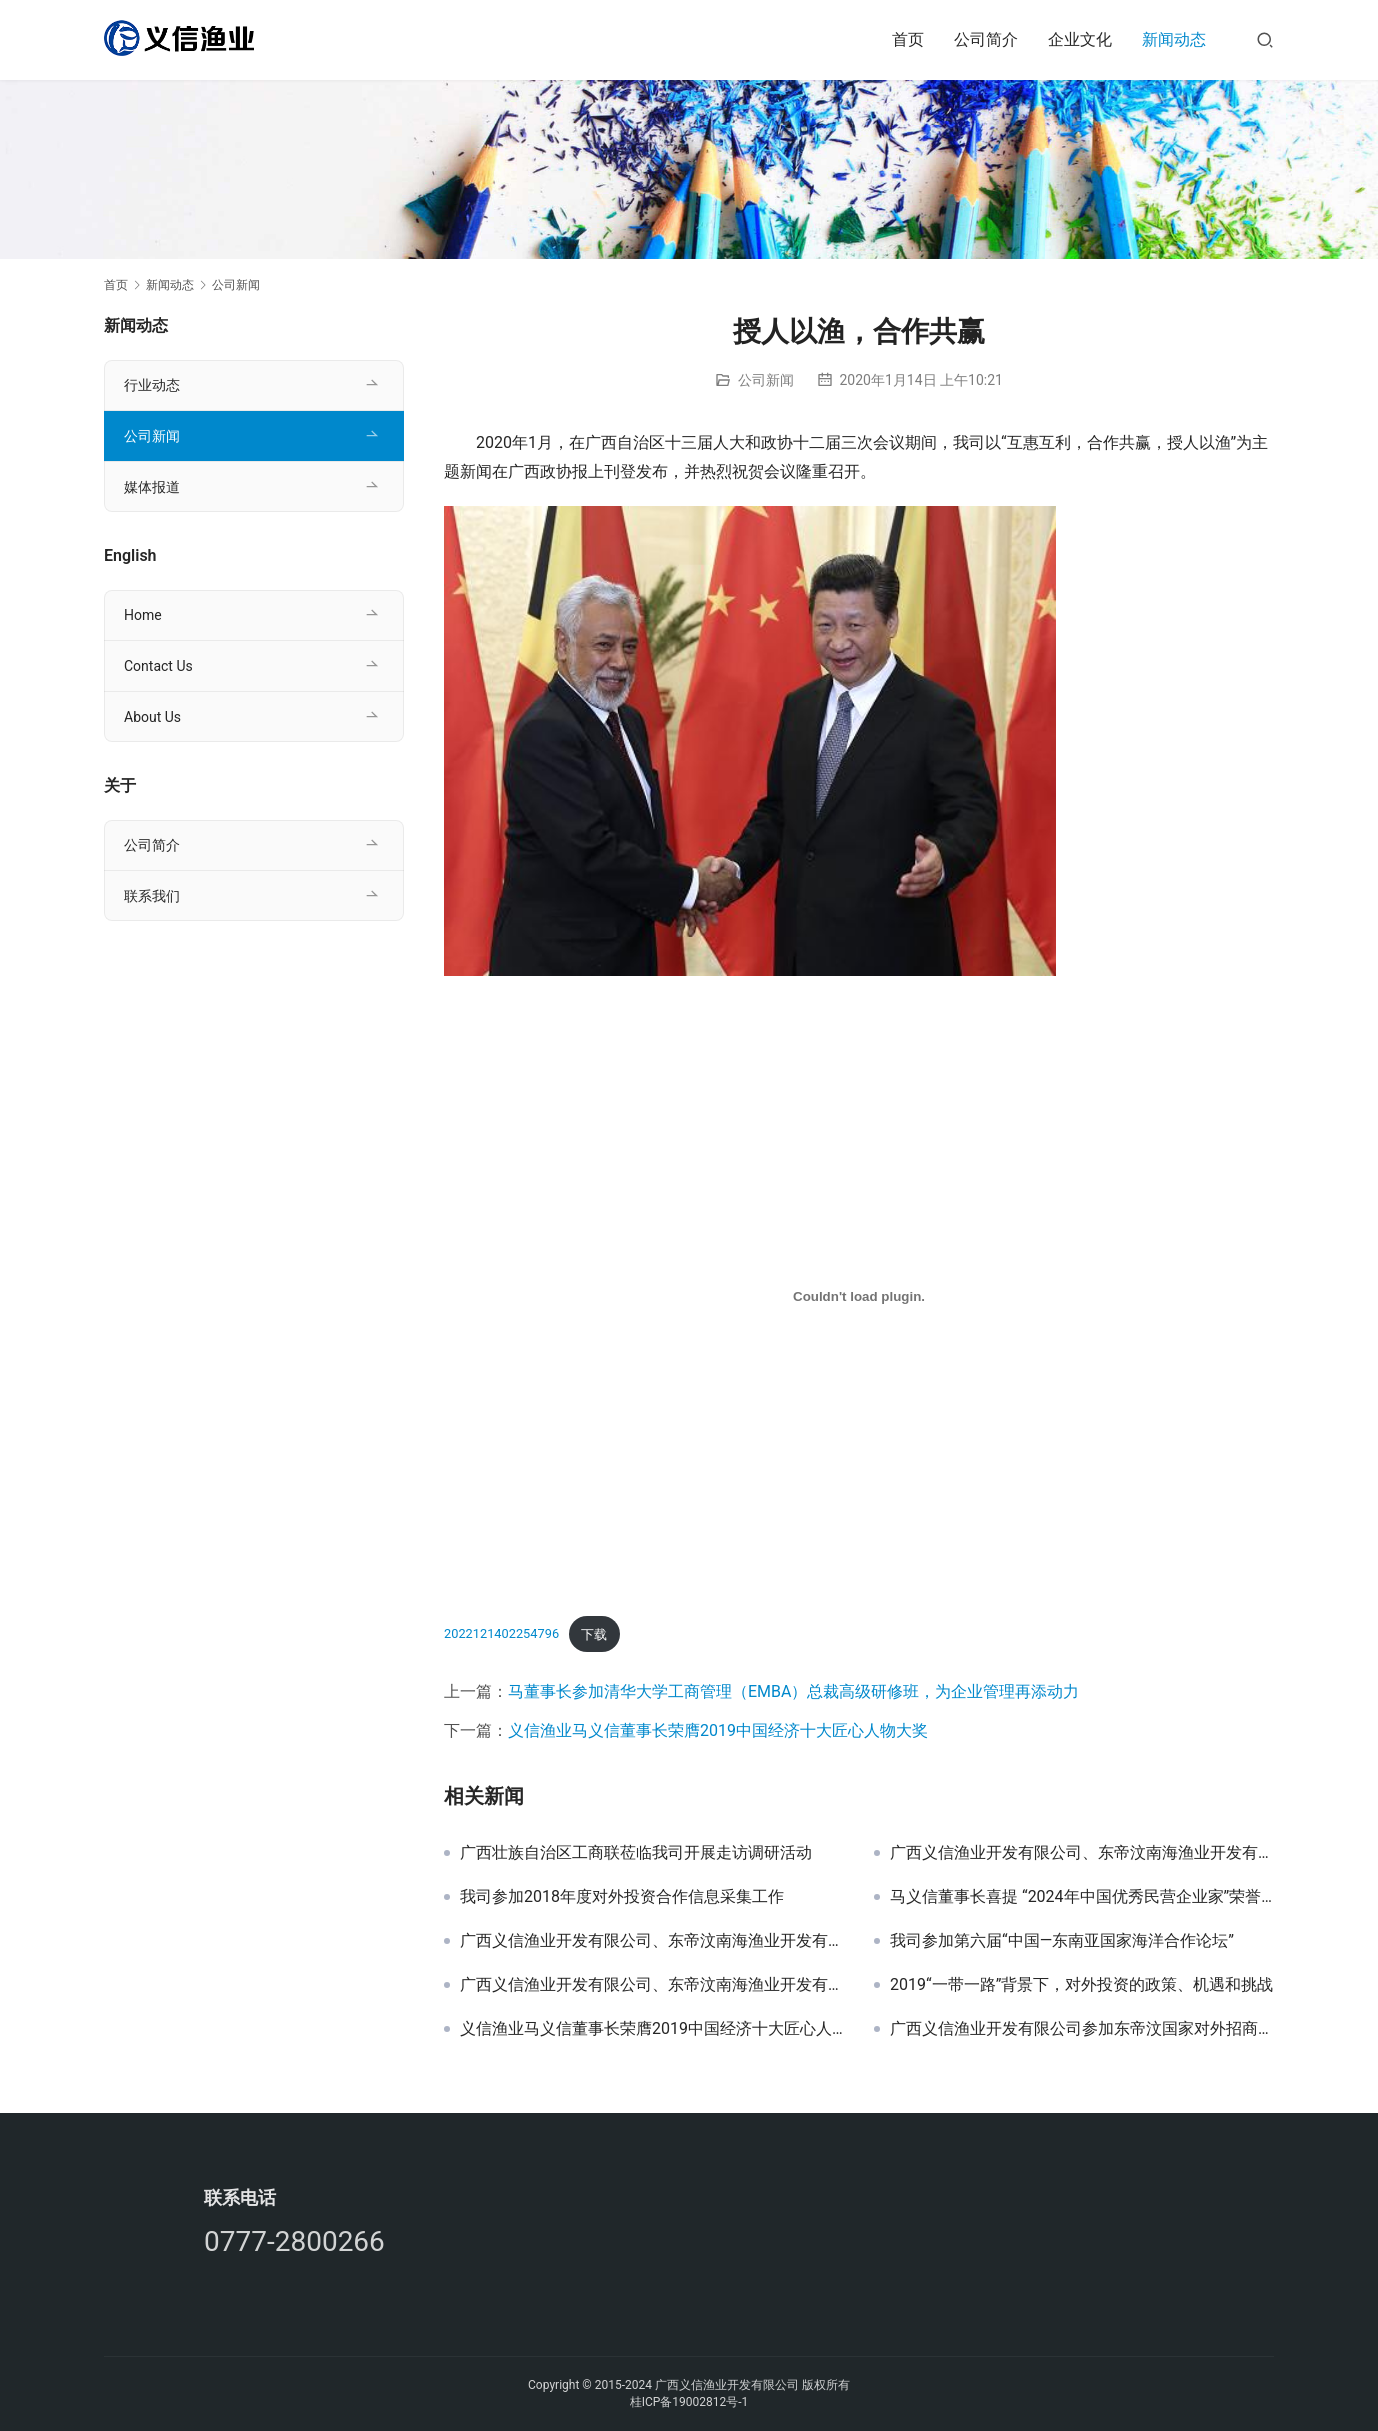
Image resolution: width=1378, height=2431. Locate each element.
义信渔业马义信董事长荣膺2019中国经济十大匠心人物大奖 (718, 1730)
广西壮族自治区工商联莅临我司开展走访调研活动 (636, 1853)
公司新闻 (766, 380)
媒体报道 (152, 487)
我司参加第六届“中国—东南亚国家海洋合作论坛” (1062, 1941)
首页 (908, 39)
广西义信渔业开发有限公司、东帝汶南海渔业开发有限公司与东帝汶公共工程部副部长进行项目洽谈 (652, 1941)
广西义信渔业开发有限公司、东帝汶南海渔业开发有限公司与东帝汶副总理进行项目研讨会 (1082, 1853)
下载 (594, 1634)
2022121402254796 (501, 1634)
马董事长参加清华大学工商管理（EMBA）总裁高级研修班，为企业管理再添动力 (793, 1691)
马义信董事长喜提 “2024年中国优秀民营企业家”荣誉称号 (1082, 1897)
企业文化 (1080, 39)
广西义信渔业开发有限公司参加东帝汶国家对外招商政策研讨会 (1082, 2029)
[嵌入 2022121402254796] (859, 1296)
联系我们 (152, 896)
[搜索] (1265, 39)
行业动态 (152, 385)
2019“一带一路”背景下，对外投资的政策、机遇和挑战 (1081, 1985)
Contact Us (158, 666)
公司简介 (986, 39)
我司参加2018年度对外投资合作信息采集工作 (622, 1897)
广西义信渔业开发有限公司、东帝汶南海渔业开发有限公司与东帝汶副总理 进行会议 (652, 1985)
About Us (152, 717)
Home (143, 615)
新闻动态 (1174, 39)
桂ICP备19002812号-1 (689, 2402)
